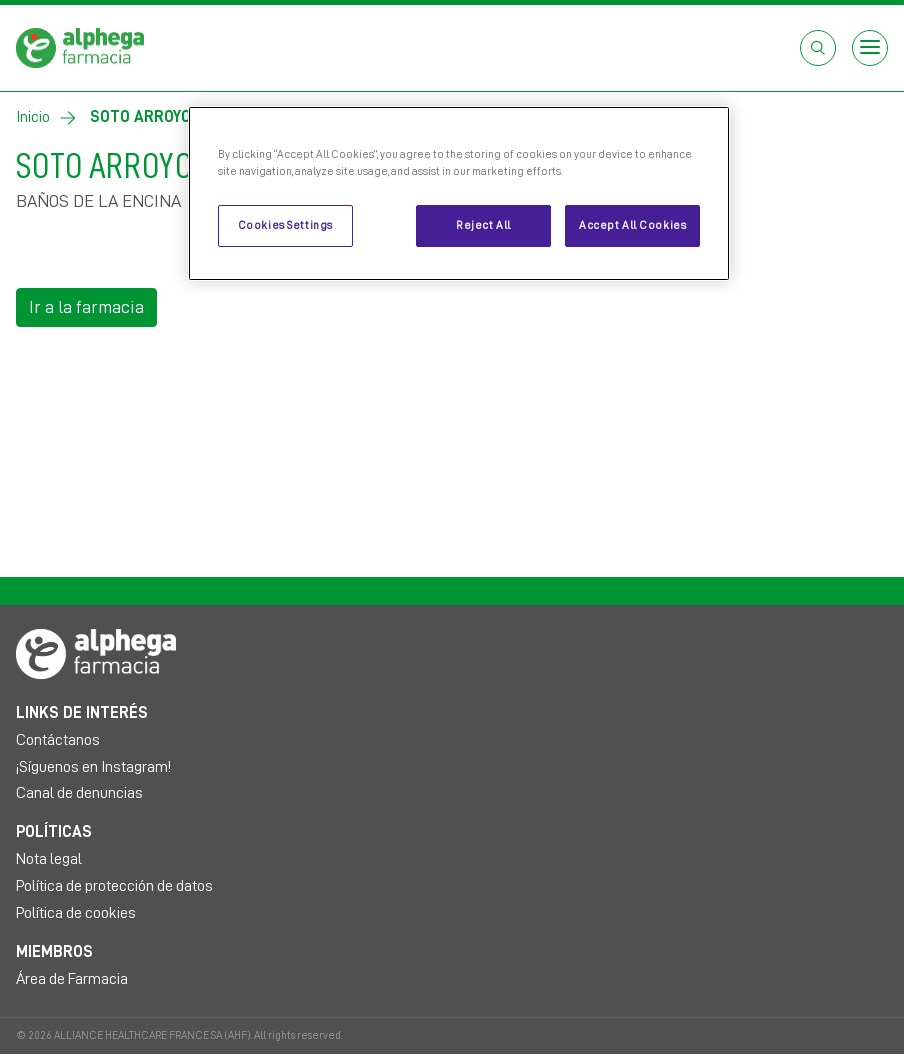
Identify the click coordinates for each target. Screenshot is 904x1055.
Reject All (483, 225)
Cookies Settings (285, 225)
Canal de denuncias (79, 793)
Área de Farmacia (72, 979)
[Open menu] (870, 48)
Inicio (33, 117)
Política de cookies (76, 913)
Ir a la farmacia (86, 307)
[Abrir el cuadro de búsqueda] (818, 48)
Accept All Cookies (632, 225)
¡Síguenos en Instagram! (93, 767)
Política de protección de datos (114, 886)
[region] (459, 193)
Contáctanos (58, 740)
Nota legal (49, 859)
